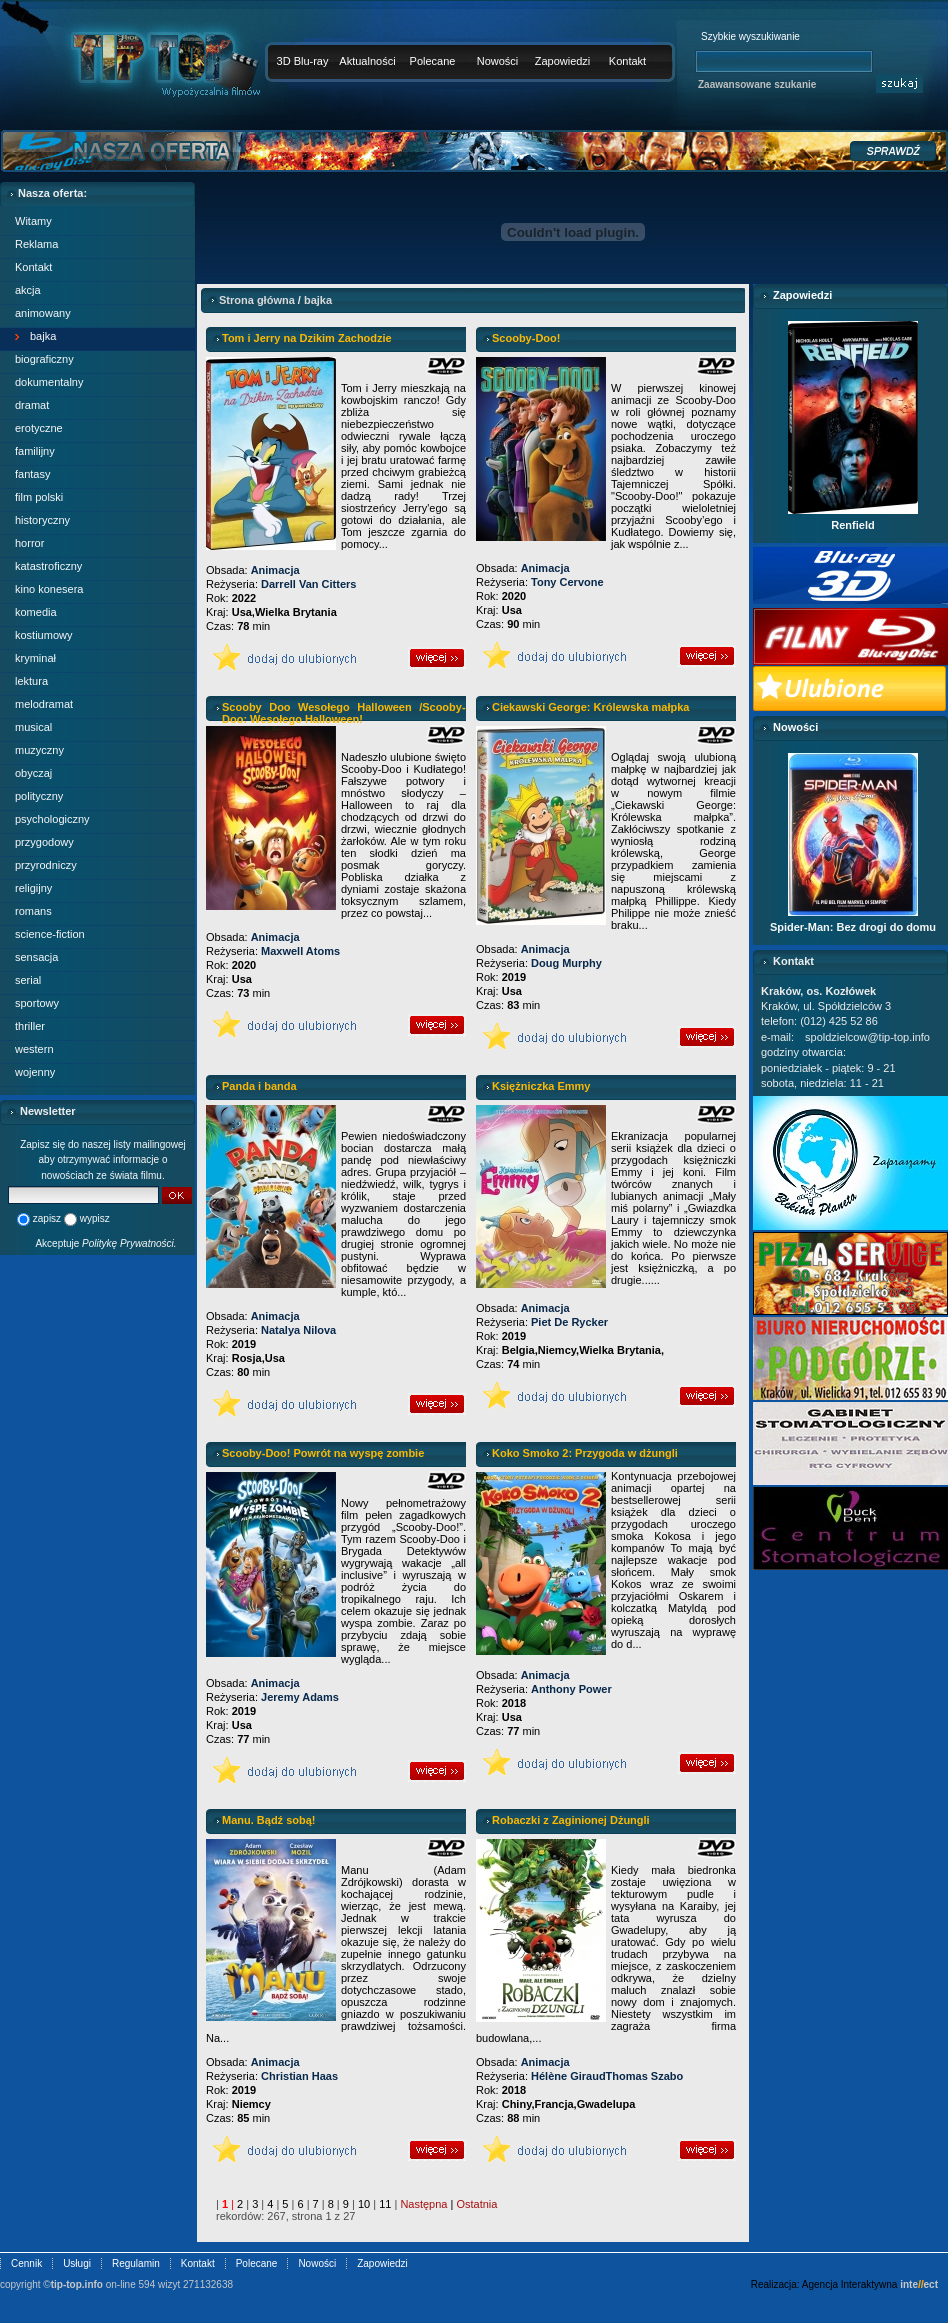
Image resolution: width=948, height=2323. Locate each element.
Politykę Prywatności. (129, 1243)
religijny (33, 888)
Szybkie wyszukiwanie (750, 36)
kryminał (35, 658)
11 (385, 2204)
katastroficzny (48, 566)
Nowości (498, 61)
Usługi (77, 2263)
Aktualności (367, 61)
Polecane (433, 61)
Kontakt (627, 61)
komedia (36, 612)
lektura (31, 681)
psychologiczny (52, 819)
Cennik (26, 2263)
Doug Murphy (566, 963)
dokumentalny (49, 382)
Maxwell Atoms (300, 951)
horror (29, 543)
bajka (43, 336)
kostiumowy (43, 635)
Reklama (36, 244)
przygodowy (44, 842)
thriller (30, 1026)
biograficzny (44, 359)
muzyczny (39, 750)
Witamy (33, 221)
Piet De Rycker (569, 1322)
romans (33, 911)
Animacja (275, 570)
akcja (28, 290)
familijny (35, 451)
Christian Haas (299, 2076)
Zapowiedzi (563, 61)
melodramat (44, 704)
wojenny (35, 1072)
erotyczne (39, 428)
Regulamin (136, 2263)
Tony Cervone (567, 582)
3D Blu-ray (303, 61)
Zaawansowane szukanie (757, 84)
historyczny (42, 520)
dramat (32, 405)
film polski (39, 497)
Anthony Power (571, 1689)
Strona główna (257, 300)
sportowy (37, 1003)
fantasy (32, 474)
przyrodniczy (46, 865)
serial (28, 980)
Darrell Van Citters (308, 584)
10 (364, 2204)
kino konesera (49, 589)
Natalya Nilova (298, 1330)
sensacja (36, 957)
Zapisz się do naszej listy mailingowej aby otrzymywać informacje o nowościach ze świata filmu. (103, 1160)
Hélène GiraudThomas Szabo (607, 2076)
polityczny (39, 796)
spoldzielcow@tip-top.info (867, 1037)
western (34, 1049)
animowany (43, 313)
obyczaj (33, 773)
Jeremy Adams (300, 1697)
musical (33, 727)
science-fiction (50, 934)
